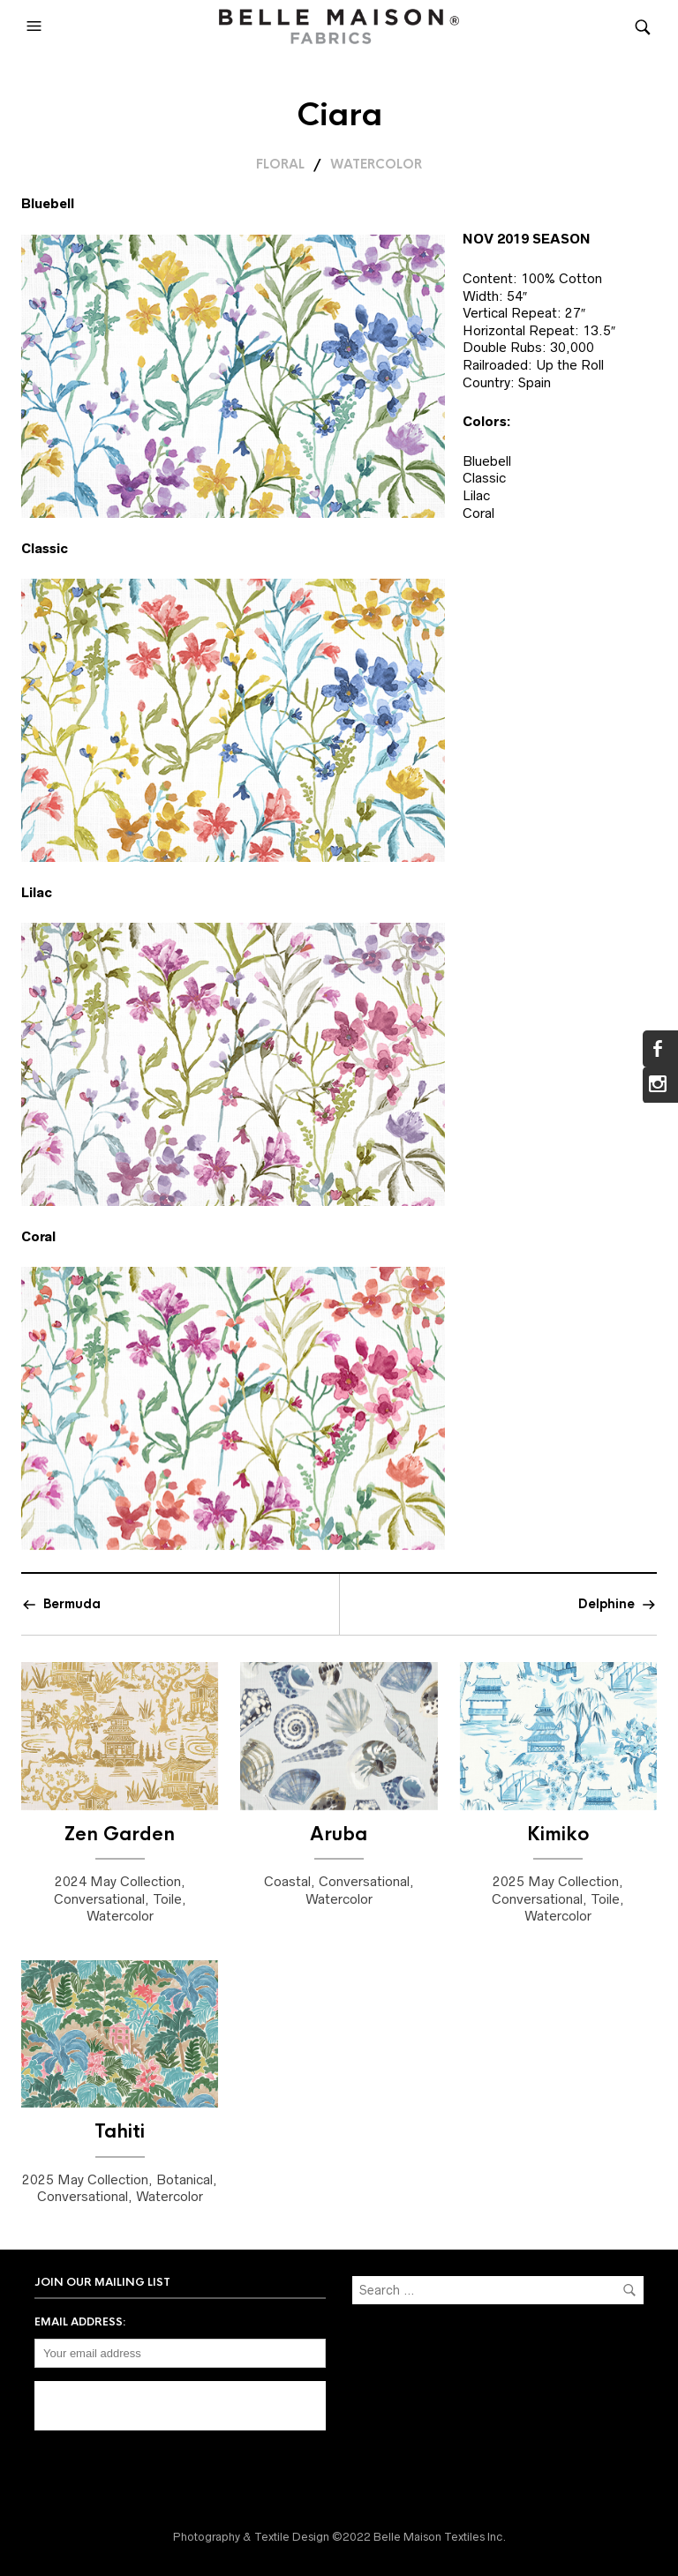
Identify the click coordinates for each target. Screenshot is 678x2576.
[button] (36, 26)
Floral (280, 164)
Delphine (606, 1604)
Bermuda (72, 1604)
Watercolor (376, 164)
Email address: (80, 2322)
